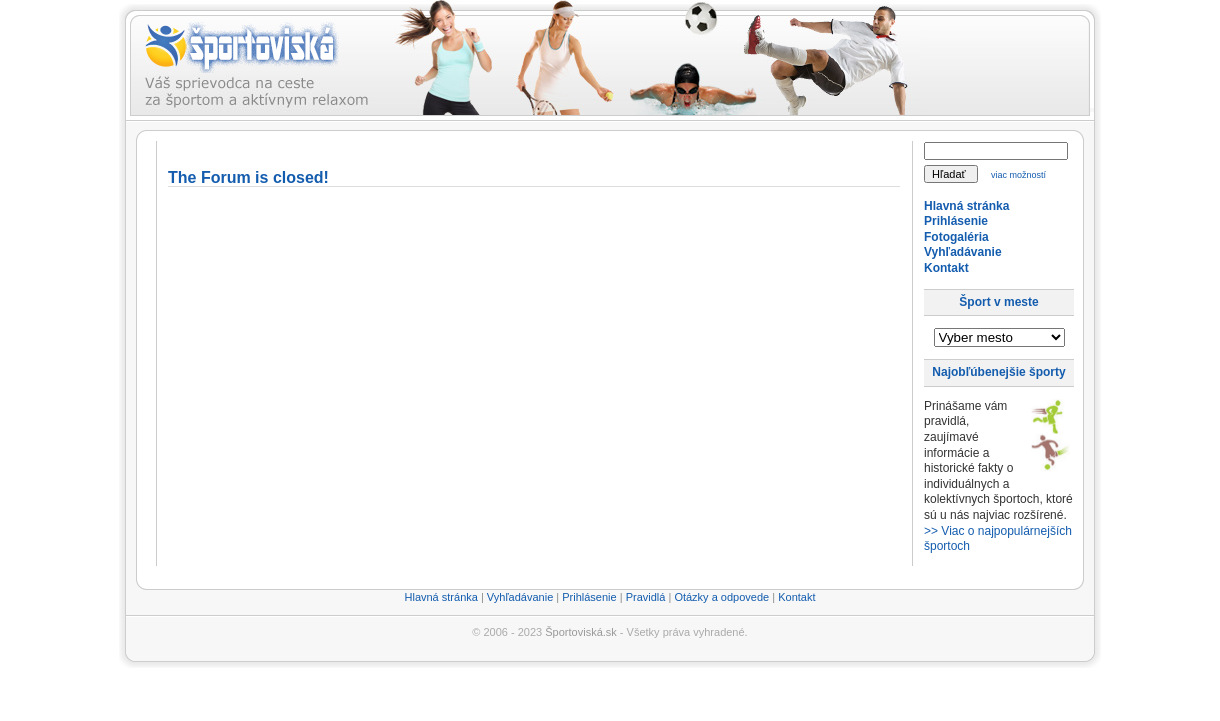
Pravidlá (646, 597)
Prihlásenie (956, 221)
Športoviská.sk (581, 632)
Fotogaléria (956, 237)
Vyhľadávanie (963, 252)
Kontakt (946, 268)
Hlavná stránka (966, 206)
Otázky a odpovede (721, 597)
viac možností (1018, 175)
